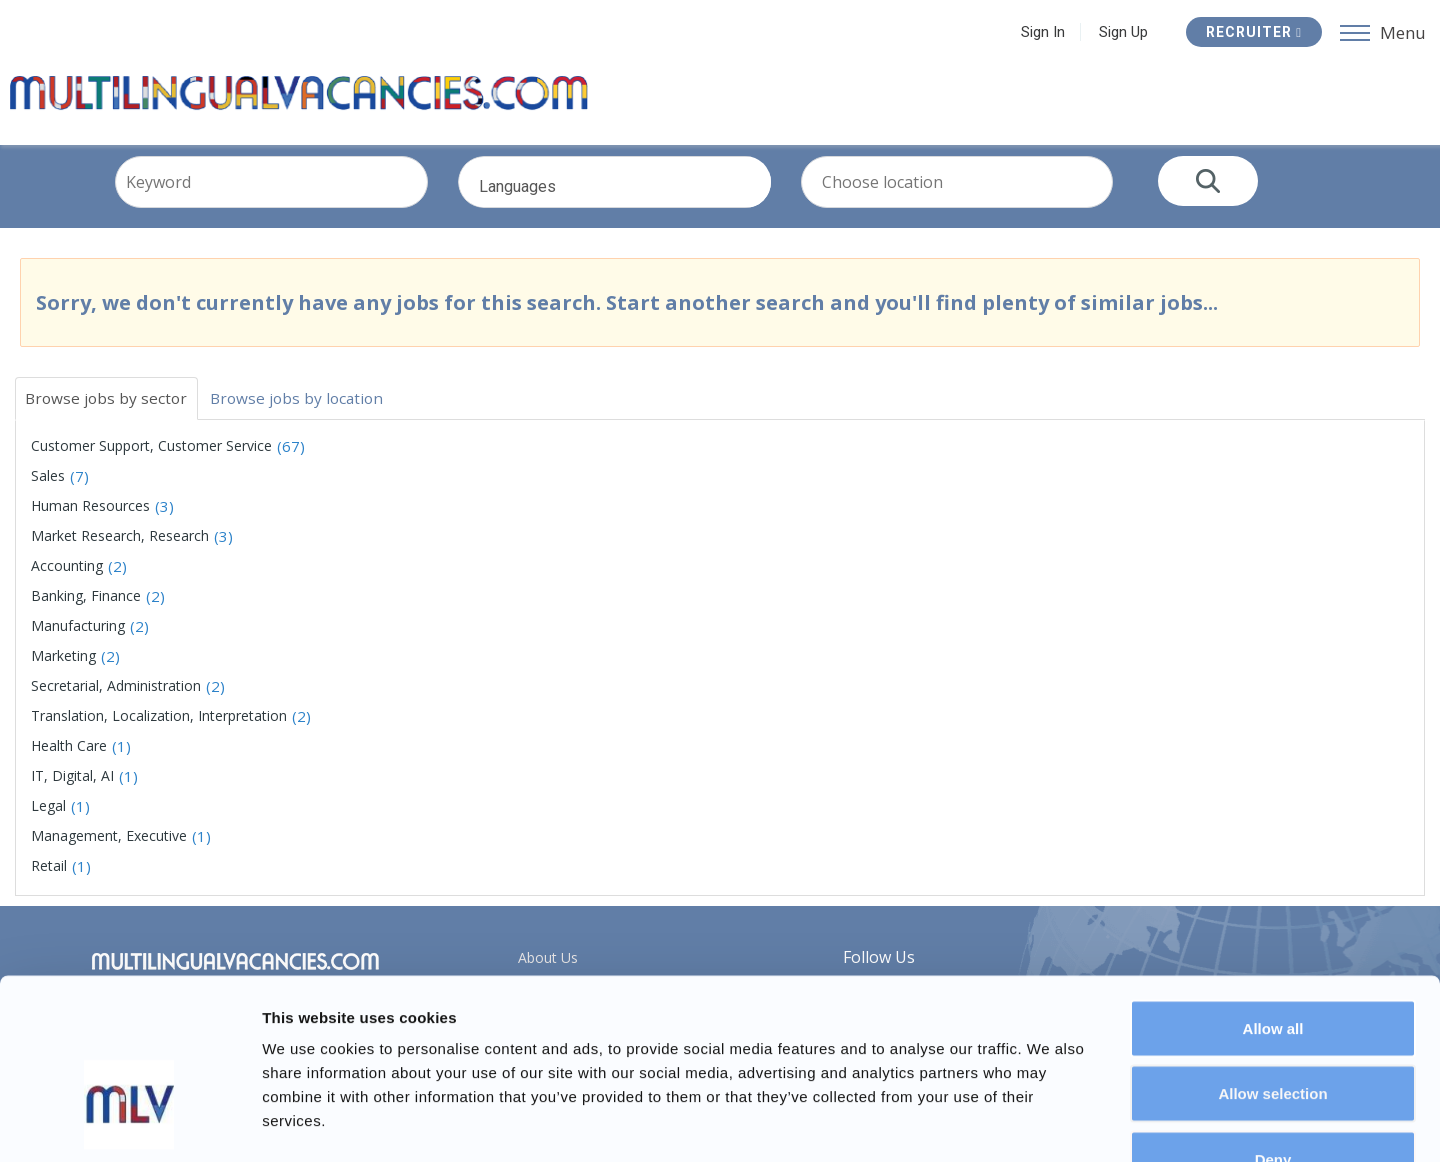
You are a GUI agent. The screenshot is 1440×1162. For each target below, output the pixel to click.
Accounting (67, 576)
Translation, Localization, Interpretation (159, 726)
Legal (48, 816)
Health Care (69, 756)
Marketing (63, 666)
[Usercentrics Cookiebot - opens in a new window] (129, 1123)
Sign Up (1123, 32)
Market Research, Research (120, 546)
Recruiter (1254, 32)
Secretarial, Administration (116, 696)
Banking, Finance (86, 606)
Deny (1273, 1030)
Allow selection (1272, 965)
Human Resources (90, 516)
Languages (645, 207)
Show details (1049, 1122)
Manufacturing (78, 636)
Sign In (1043, 32)
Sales (48, 486)
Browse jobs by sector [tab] (109, 408)
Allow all (1273, 899)
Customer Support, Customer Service (151, 456)
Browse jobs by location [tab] (305, 408)
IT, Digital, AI (72, 786)
